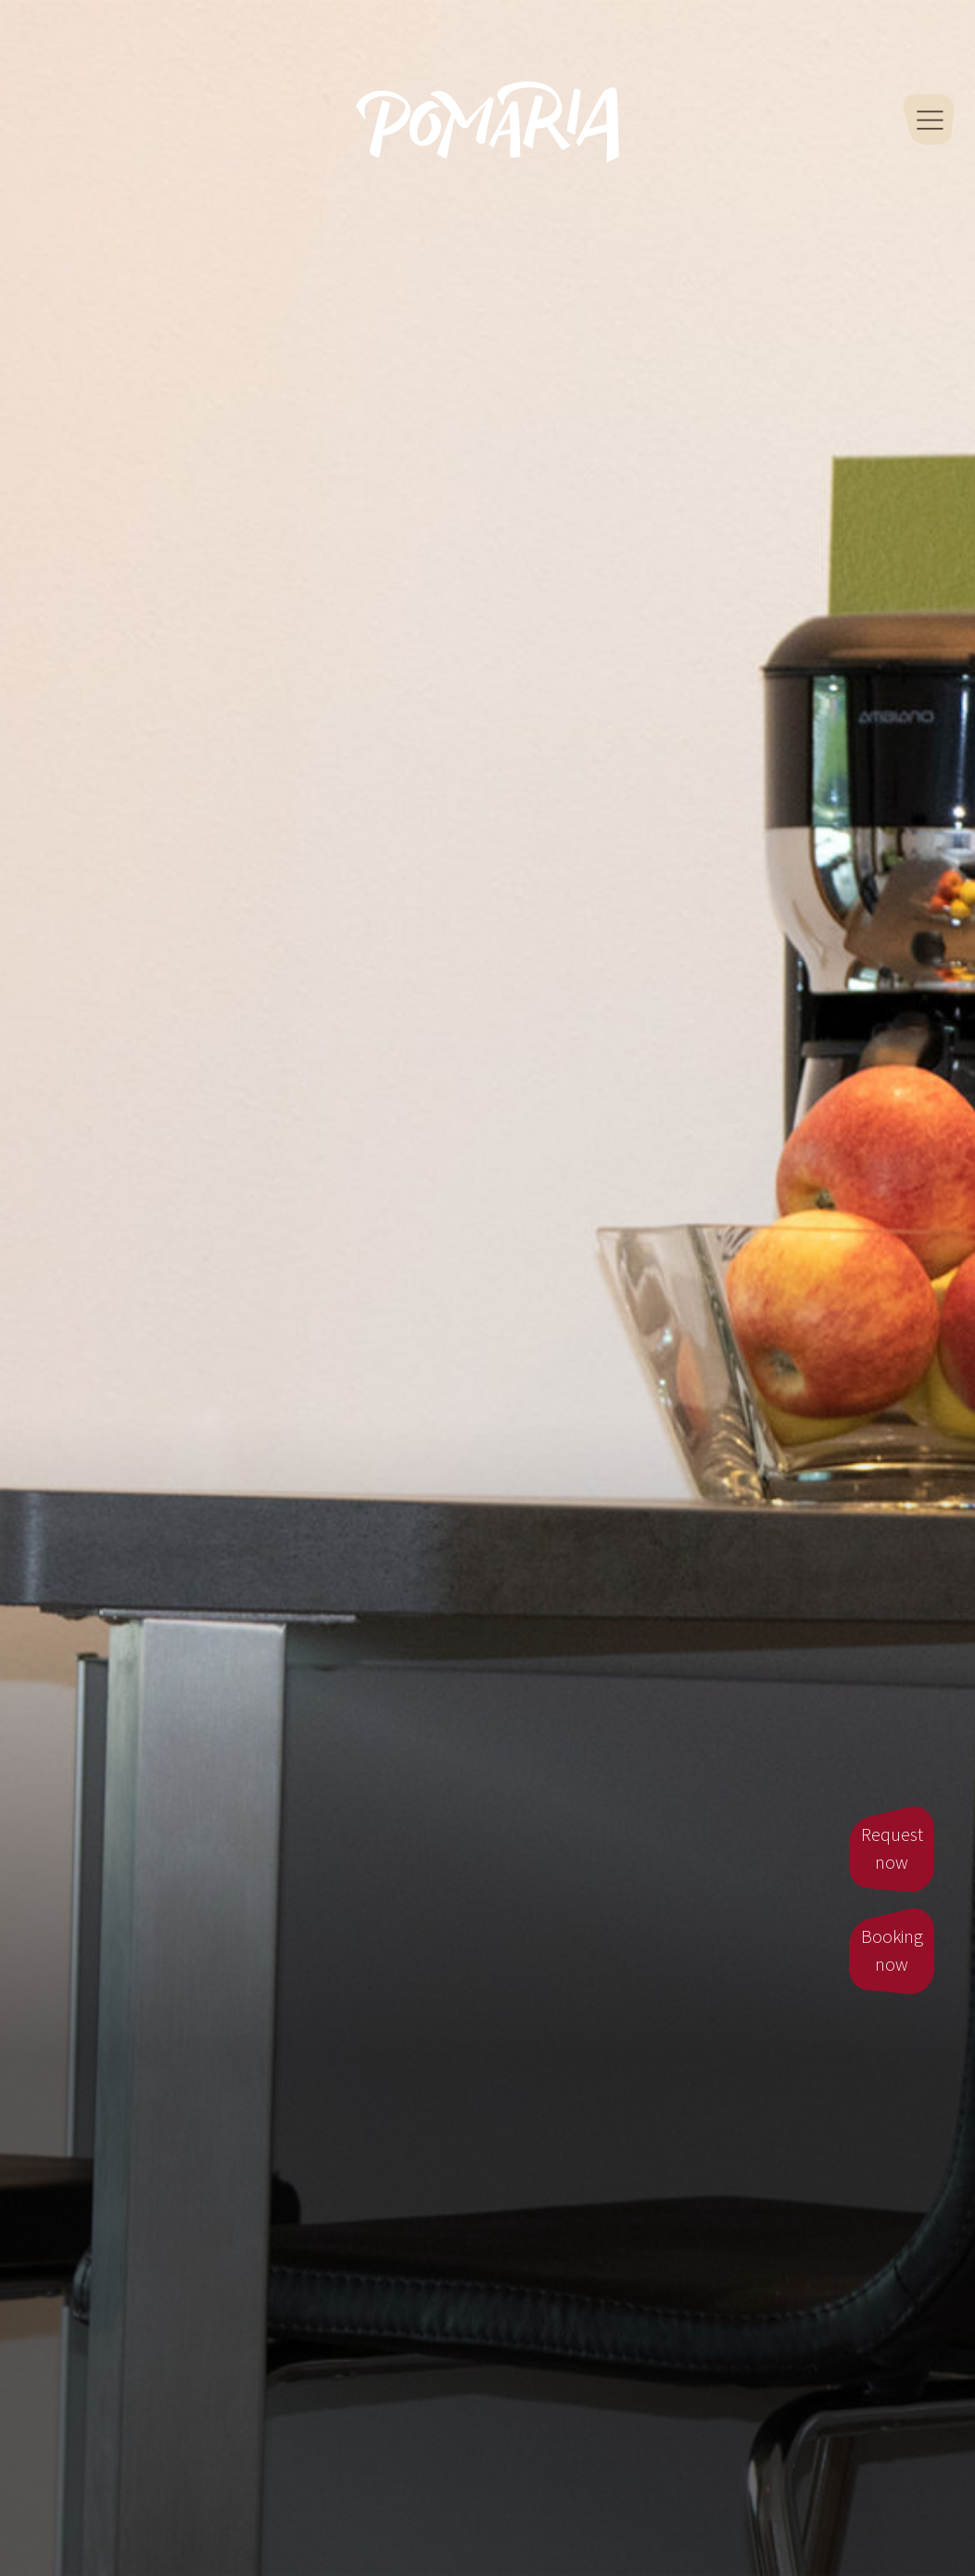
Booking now (892, 1951)
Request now (892, 1849)
